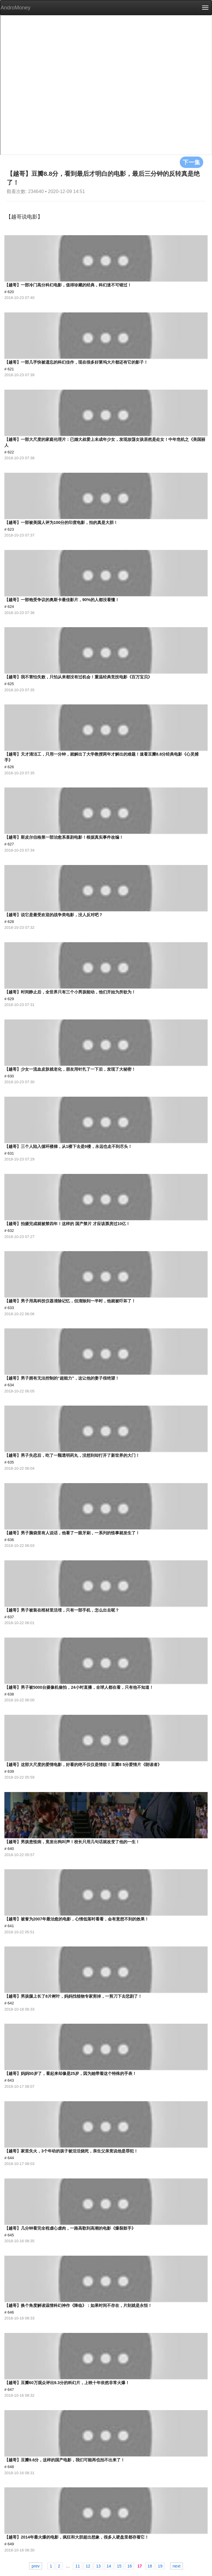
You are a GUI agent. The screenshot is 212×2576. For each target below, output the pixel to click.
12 (88, 2565)
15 (119, 2565)
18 (150, 2565)
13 (98, 2565)
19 (160, 2565)
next (176, 2565)
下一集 (191, 162)
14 (109, 2565)
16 (129, 2565)
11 (77, 2565)
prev (36, 2565)
